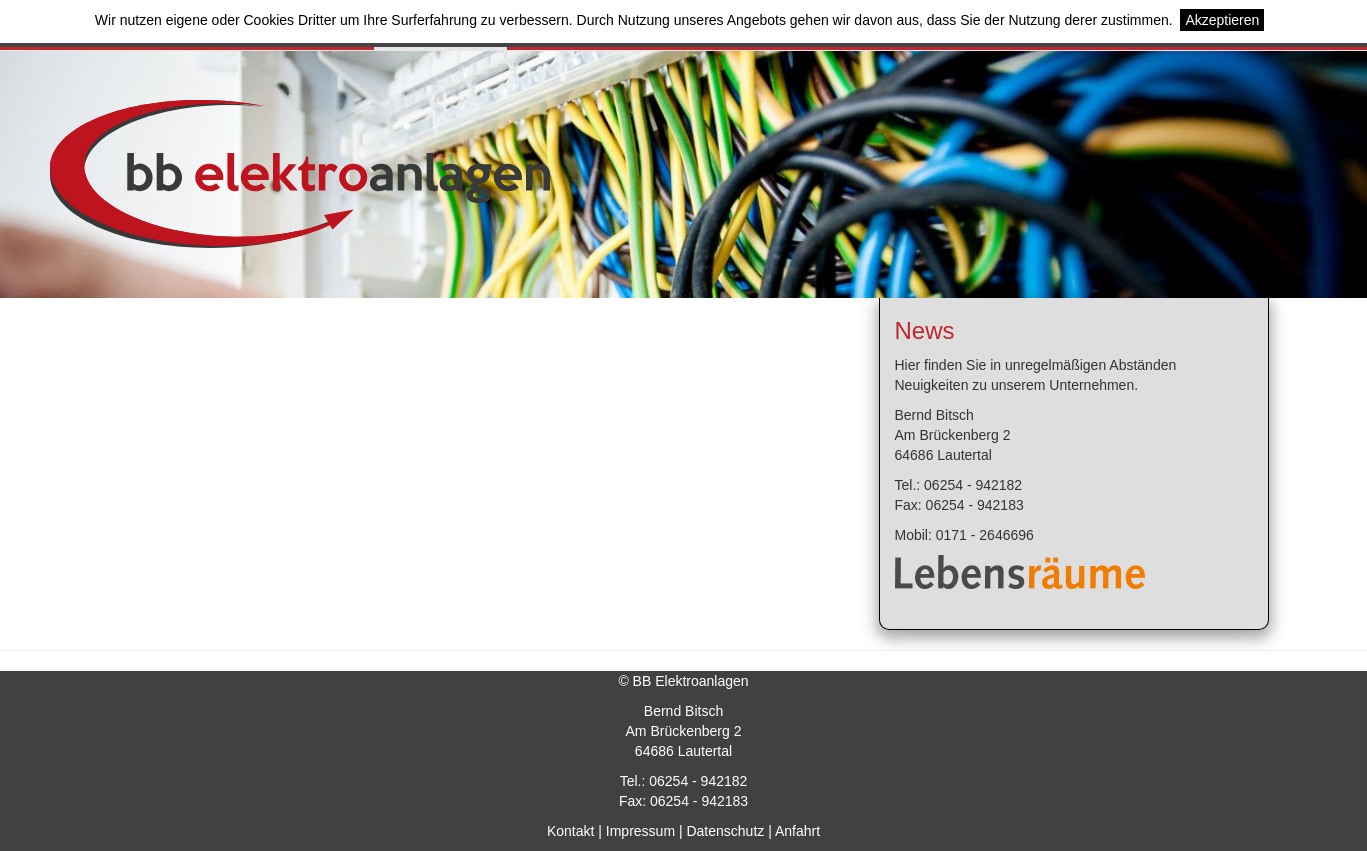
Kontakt (570, 831)
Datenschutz (725, 831)
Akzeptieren (1222, 20)
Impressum (640, 831)
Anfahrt (797, 831)
